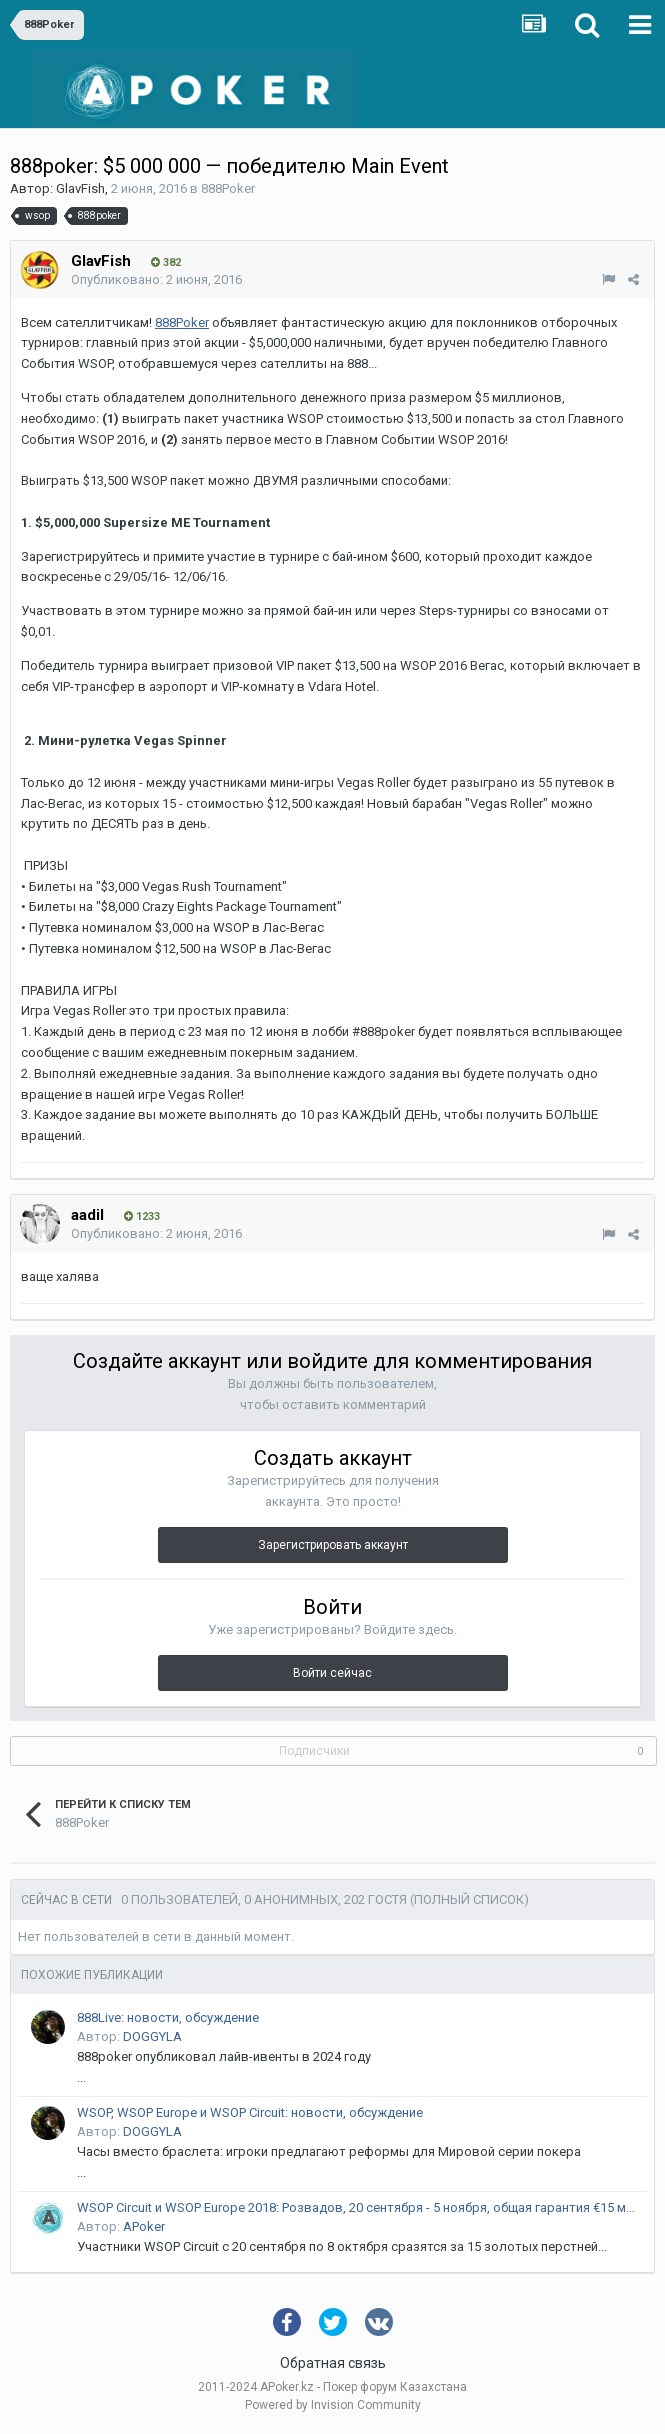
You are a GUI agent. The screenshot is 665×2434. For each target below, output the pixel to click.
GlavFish (80, 188)
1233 (142, 1216)
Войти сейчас (332, 1673)
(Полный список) (469, 1899)
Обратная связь (333, 2363)
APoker (144, 2226)
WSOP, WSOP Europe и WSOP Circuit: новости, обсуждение (250, 2112)
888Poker (228, 188)
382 (166, 262)
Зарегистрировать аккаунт (333, 1545)
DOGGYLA (152, 2036)
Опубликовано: (156, 279)
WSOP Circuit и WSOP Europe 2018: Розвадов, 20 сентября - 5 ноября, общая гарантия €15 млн (358, 2207)
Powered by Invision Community (333, 2405)
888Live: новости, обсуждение (168, 2017)
